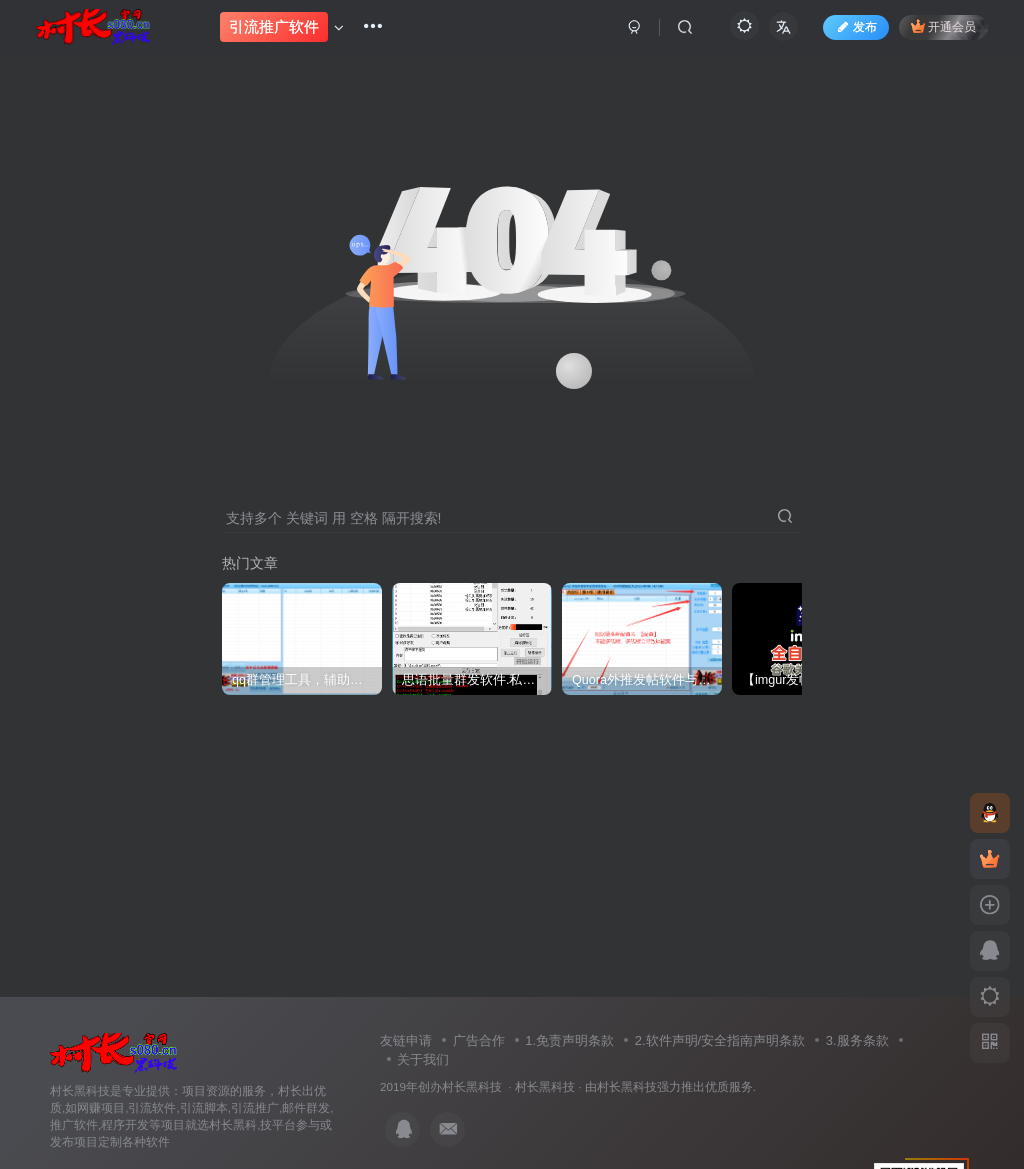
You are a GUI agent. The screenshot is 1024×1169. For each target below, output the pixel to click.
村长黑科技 (545, 1086)
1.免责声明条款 (569, 1040)
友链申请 (406, 1040)
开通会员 (933, 32)
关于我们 (423, 1059)
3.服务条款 (857, 1040)
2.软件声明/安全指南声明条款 (720, 1040)
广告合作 (479, 1040)
